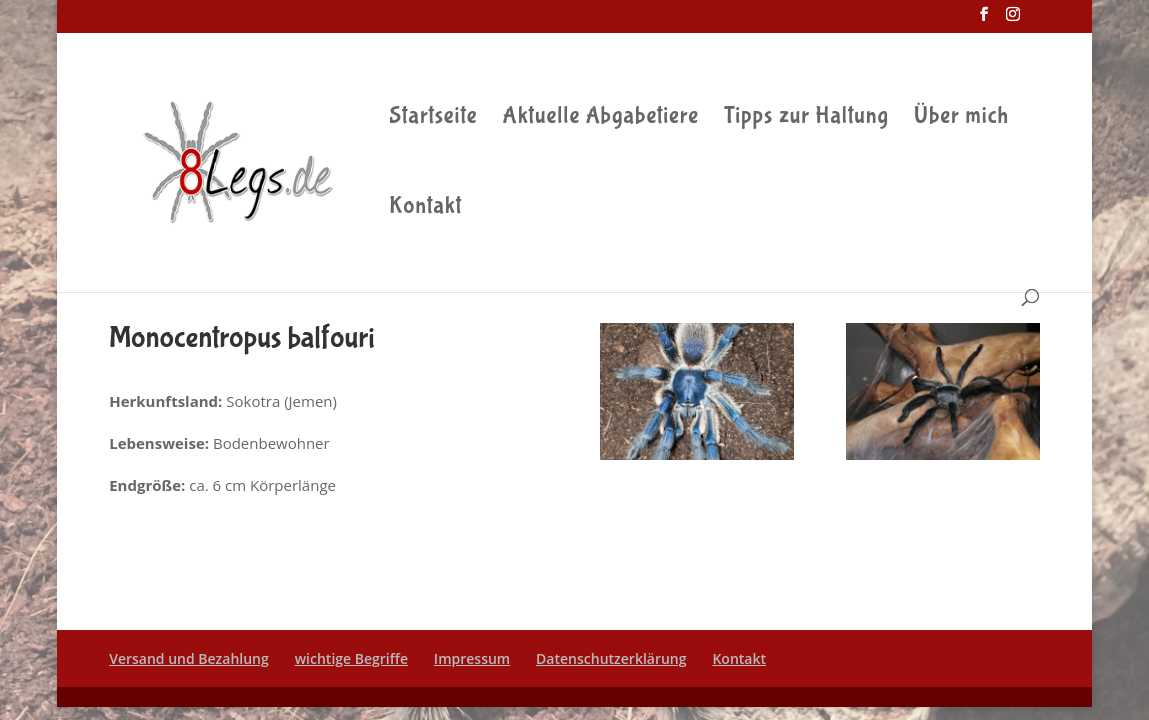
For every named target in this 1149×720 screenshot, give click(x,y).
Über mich (961, 119)
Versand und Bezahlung (189, 658)
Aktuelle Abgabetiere (601, 119)
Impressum (472, 658)
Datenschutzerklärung (611, 658)
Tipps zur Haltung (806, 119)
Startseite (433, 119)
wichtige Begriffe (351, 658)
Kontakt (425, 209)
